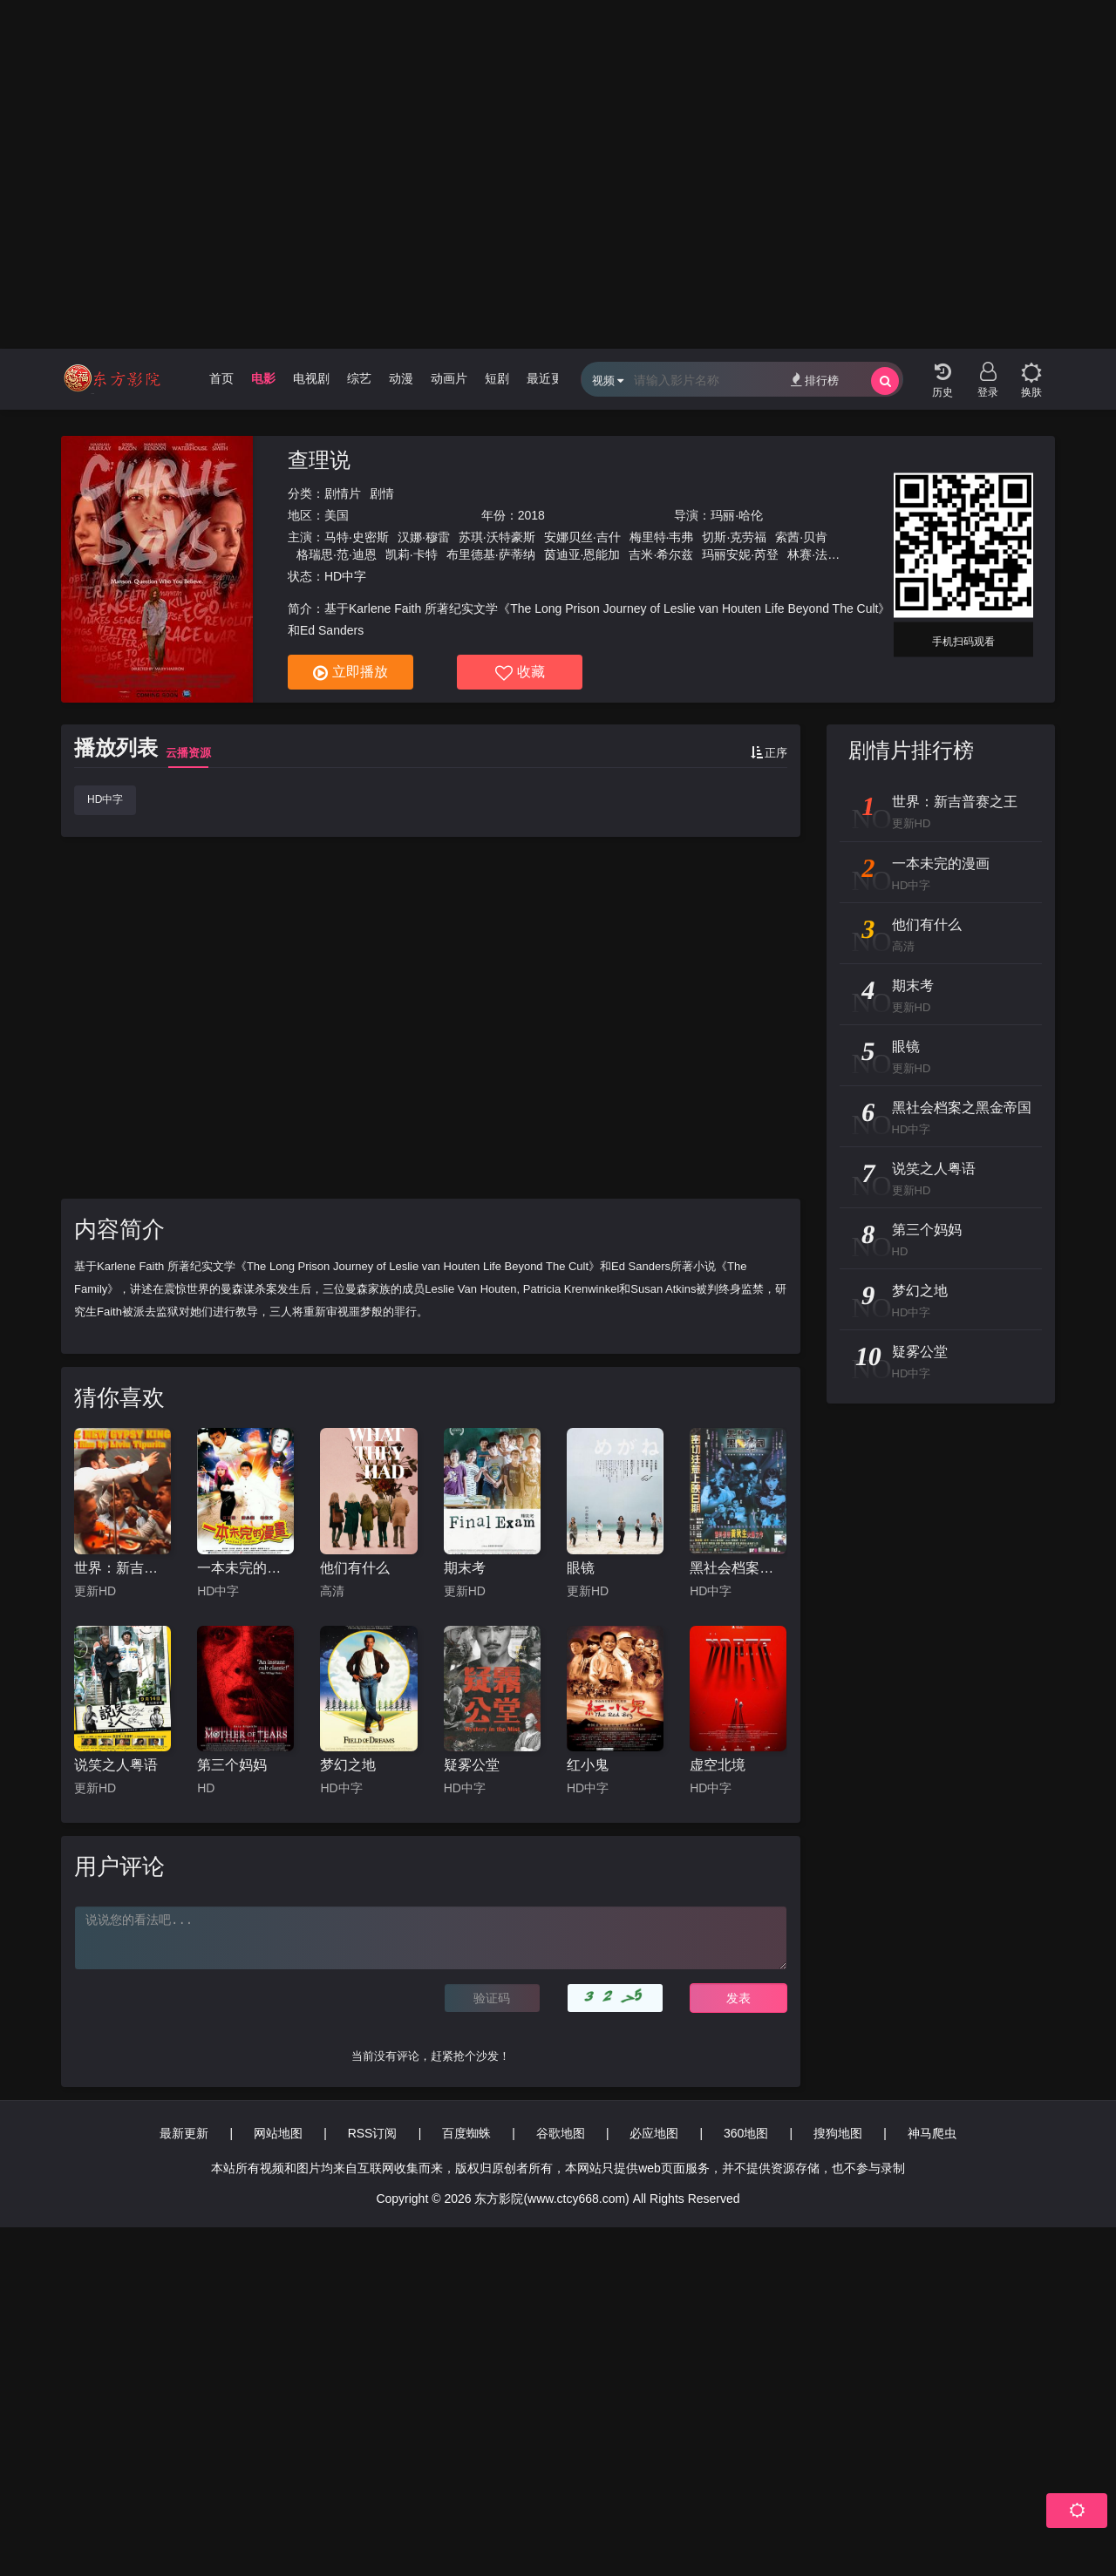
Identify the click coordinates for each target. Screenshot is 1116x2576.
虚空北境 (717, 1764)
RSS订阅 (373, 2133)
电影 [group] (263, 378)
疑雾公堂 (472, 1764)
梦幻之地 (348, 1764)
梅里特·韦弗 (661, 537)
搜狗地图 (837, 2133)
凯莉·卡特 (411, 554)
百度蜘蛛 (466, 2133)
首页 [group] (221, 378)
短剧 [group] (497, 378)
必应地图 (653, 2133)
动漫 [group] (401, 378)
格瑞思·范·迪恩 (336, 554)
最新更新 (184, 2133)
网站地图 (278, 2133)
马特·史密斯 (356, 537)
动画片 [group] (449, 378)
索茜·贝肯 (801, 537)
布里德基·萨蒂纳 (490, 554)
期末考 (465, 1567)
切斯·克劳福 (734, 537)
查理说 (319, 460)
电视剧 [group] (311, 378)
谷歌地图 (560, 2133)
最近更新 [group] (551, 378)
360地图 (746, 2133)
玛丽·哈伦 (737, 515)
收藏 (520, 673)
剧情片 (342, 493)
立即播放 (350, 673)
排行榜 (815, 379)
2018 (531, 515)
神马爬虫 (932, 2133)
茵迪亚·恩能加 (582, 554)
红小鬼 (588, 1764)
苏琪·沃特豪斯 (497, 537)
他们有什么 (355, 1567)
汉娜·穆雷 (424, 537)
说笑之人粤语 (116, 1764)
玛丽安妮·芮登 (740, 554)
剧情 (382, 493)
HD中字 (105, 799)
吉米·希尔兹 (661, 554)
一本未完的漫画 (245, 1567)
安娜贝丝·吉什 (582, 537)
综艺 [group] (359, 378)
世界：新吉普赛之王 (122, 1567)
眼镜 (581, 1567)
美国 (336, 515)
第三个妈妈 (232, 1764)
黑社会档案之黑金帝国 (738, 1567)
